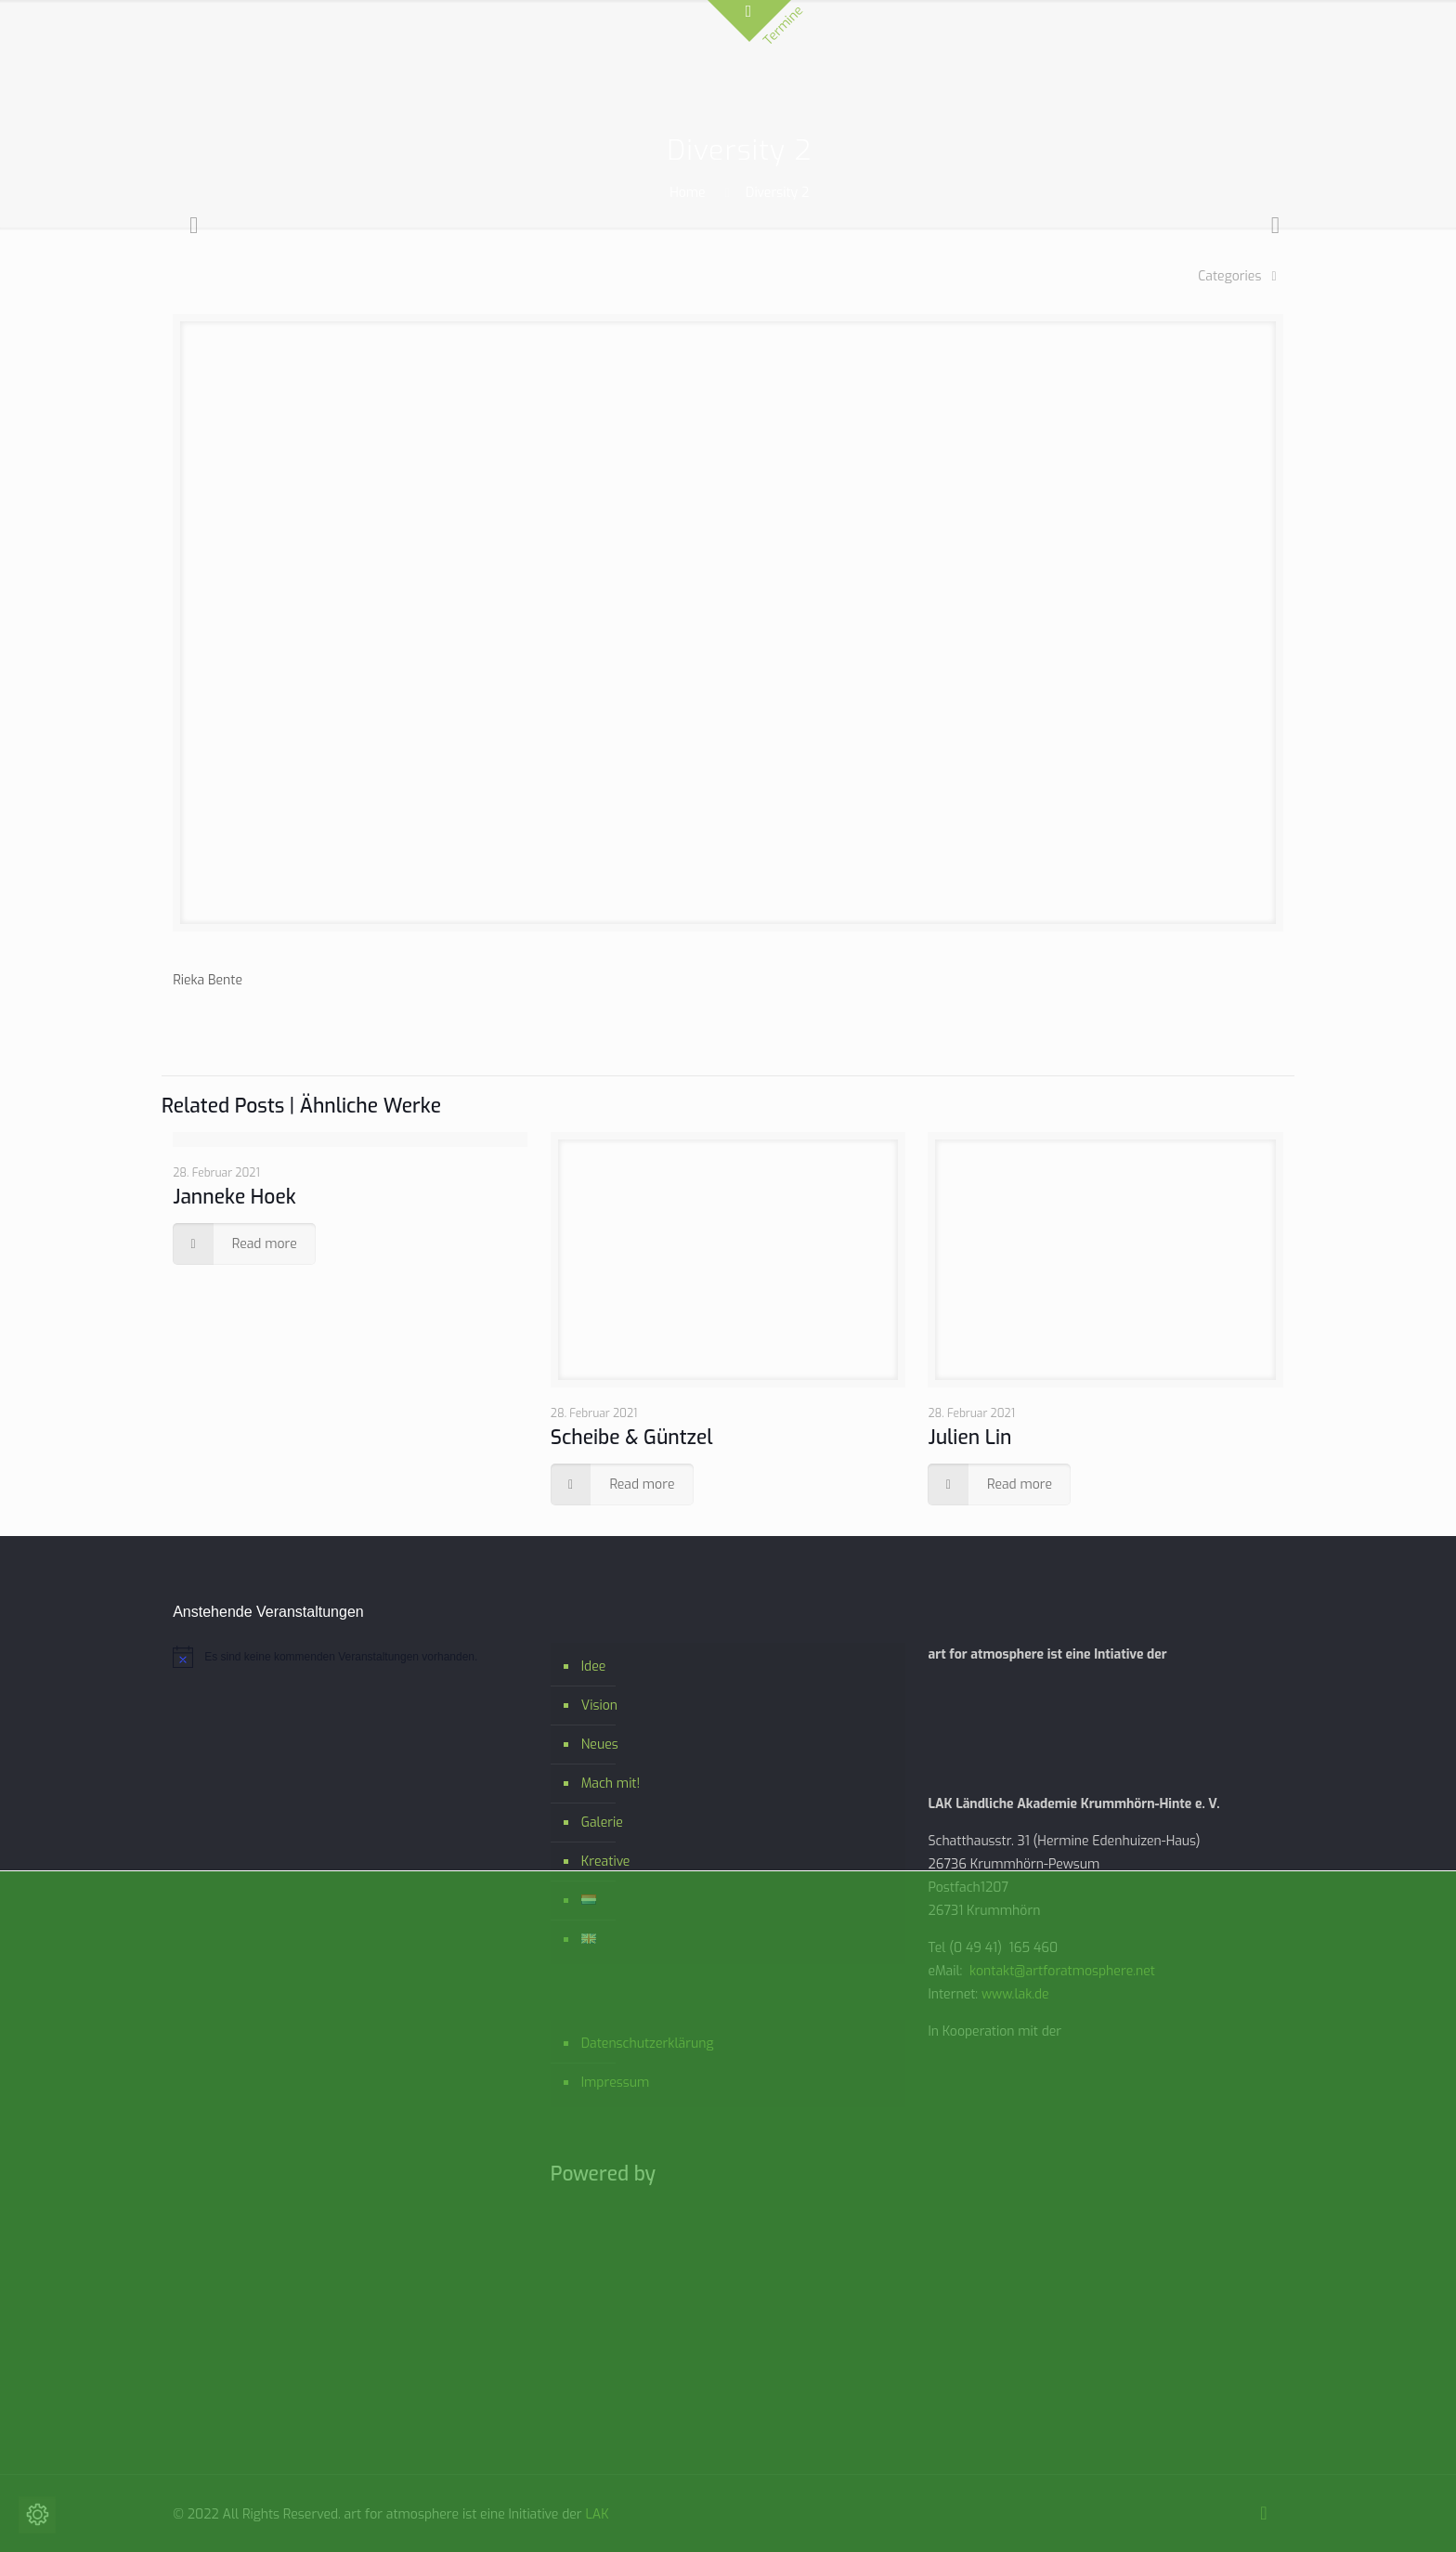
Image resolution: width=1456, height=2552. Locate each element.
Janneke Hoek (234, 1197)
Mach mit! (610, 1783)
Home (687, 193)
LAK (596, 2514)
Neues (599, 1744)
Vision (599, 1705)
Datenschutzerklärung (647, 2043)
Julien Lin (969, 1438)
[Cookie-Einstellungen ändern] (37, 2514)
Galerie (602, 1822)
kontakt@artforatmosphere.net (1062, 1971)
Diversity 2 (777, 193)
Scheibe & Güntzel (632, 1438)
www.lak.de (1015, 1994)
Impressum (615, 2082)
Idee (593, 1666)
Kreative (605, 1861)
